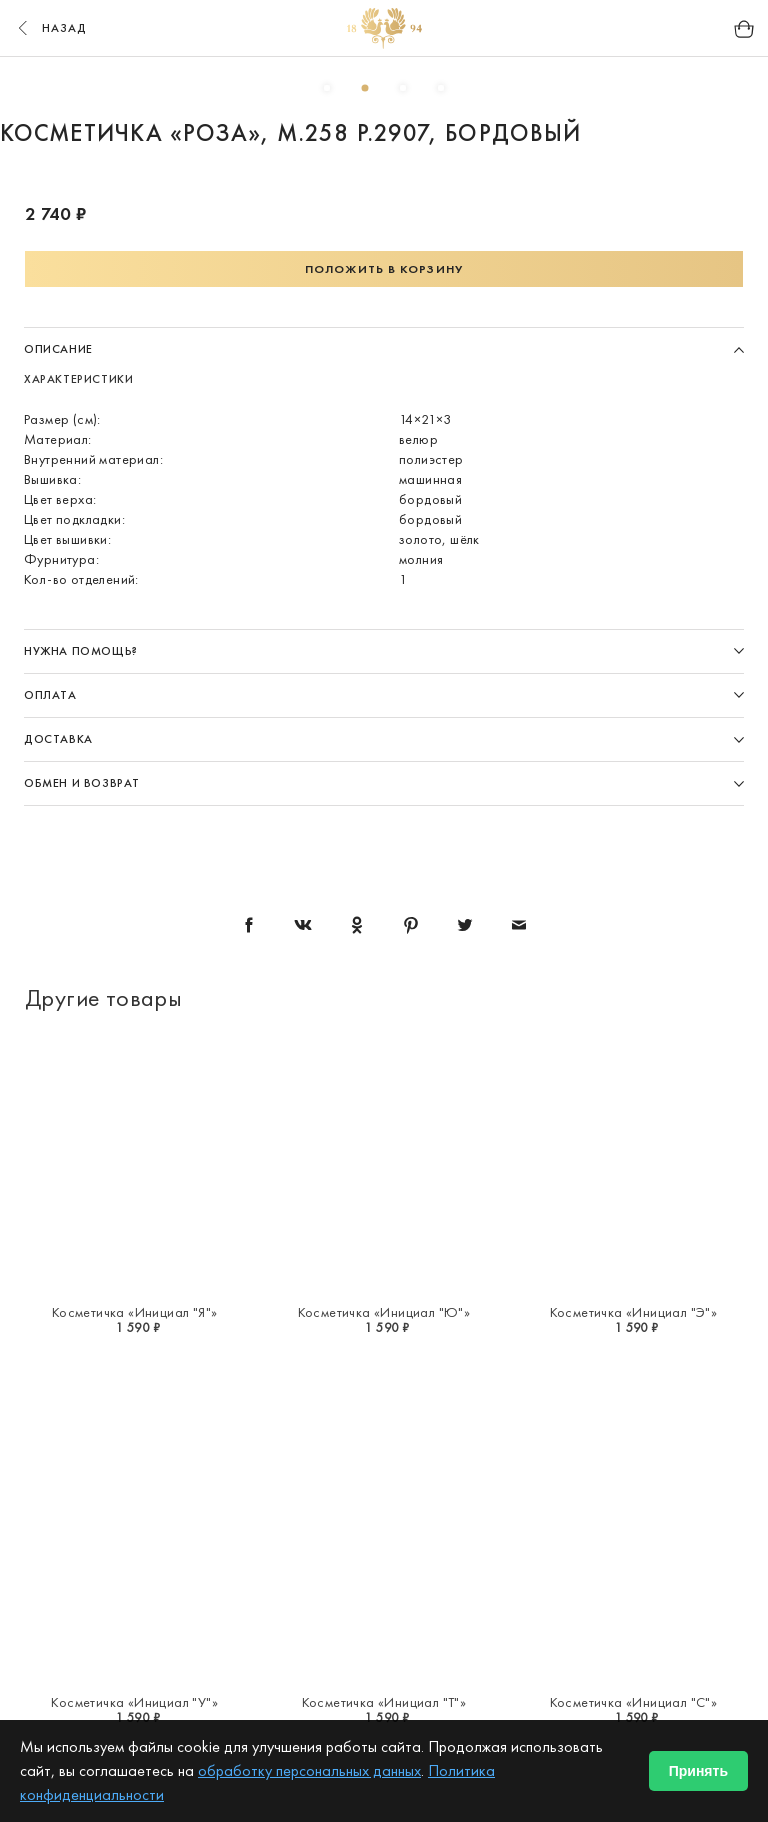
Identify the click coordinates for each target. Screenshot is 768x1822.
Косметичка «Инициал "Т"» (384, 1702)
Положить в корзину (384, 269)
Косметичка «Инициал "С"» (634, 1702)
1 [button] (327, 88)
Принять (698, 1771)
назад (50, 28)
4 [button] (441, 88)
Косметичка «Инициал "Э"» (634, 1312)
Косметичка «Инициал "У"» (134, 1702)
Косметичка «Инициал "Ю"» (384, 1312)
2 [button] (365, 88)
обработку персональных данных (309, 1770)
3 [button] (403, 88)
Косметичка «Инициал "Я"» (135, 1312)
